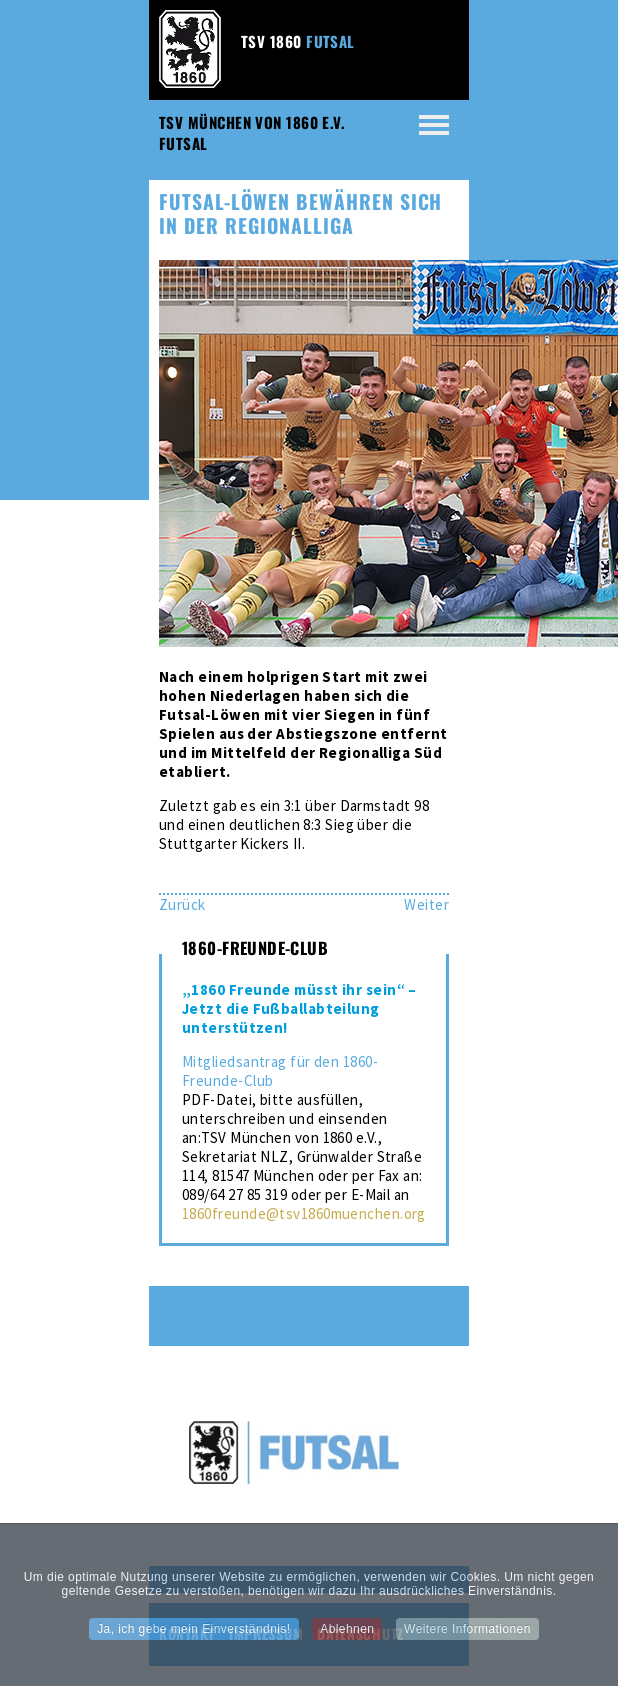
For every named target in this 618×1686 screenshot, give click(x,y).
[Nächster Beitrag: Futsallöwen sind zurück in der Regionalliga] (426, 904)
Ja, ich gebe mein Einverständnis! (193, 1635)
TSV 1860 (298, 41)
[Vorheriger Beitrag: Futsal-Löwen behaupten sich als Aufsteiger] (182, 904)
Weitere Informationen (467, 1635)
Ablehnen (347, 1635)
